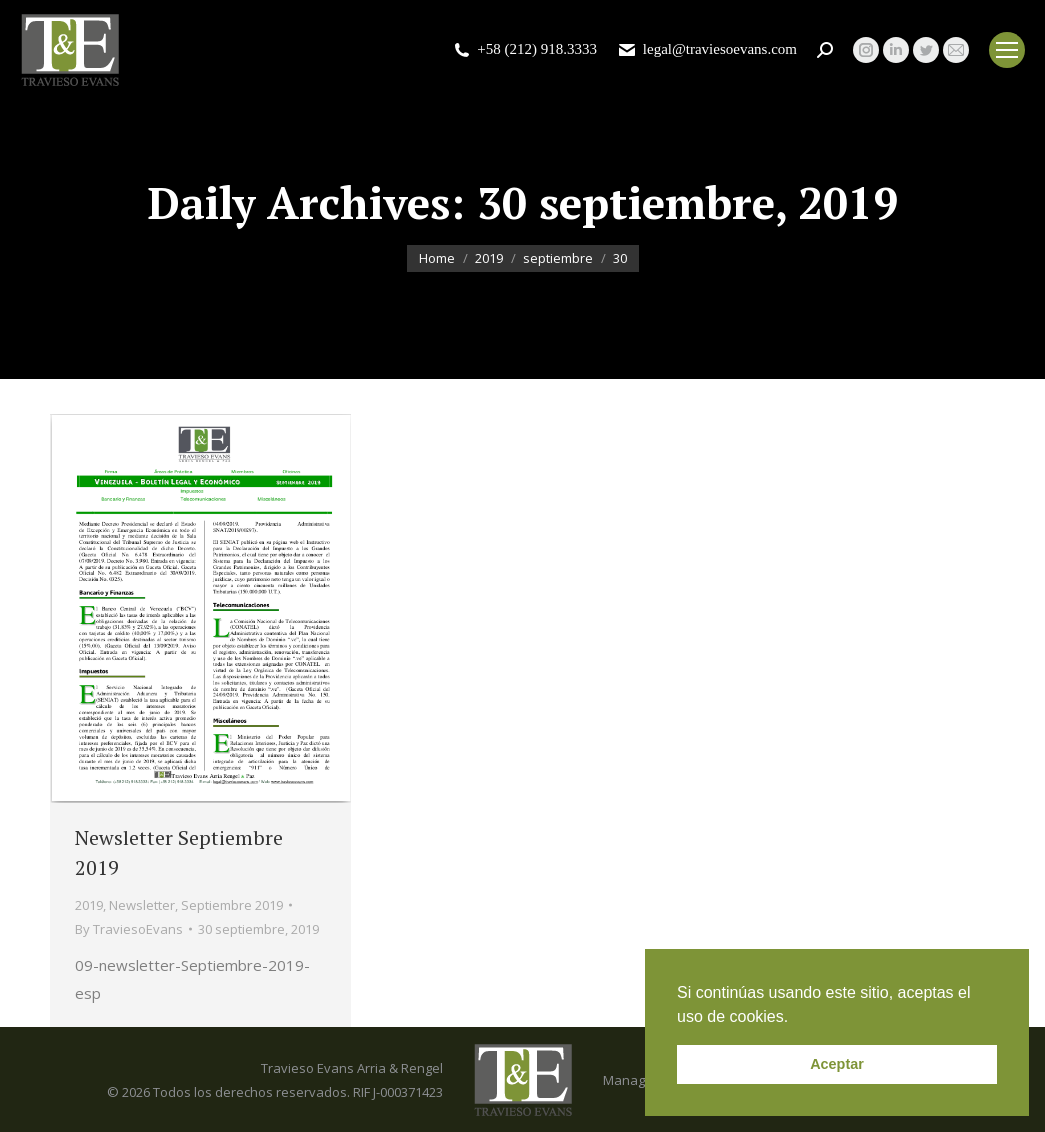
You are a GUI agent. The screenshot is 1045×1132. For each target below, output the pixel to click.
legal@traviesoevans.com (707, 49)
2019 (89, 905)
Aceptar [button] (837, 1064)
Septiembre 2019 (232, 905)
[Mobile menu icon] (1007, 50)
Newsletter (142, 905)
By (129, 929)
